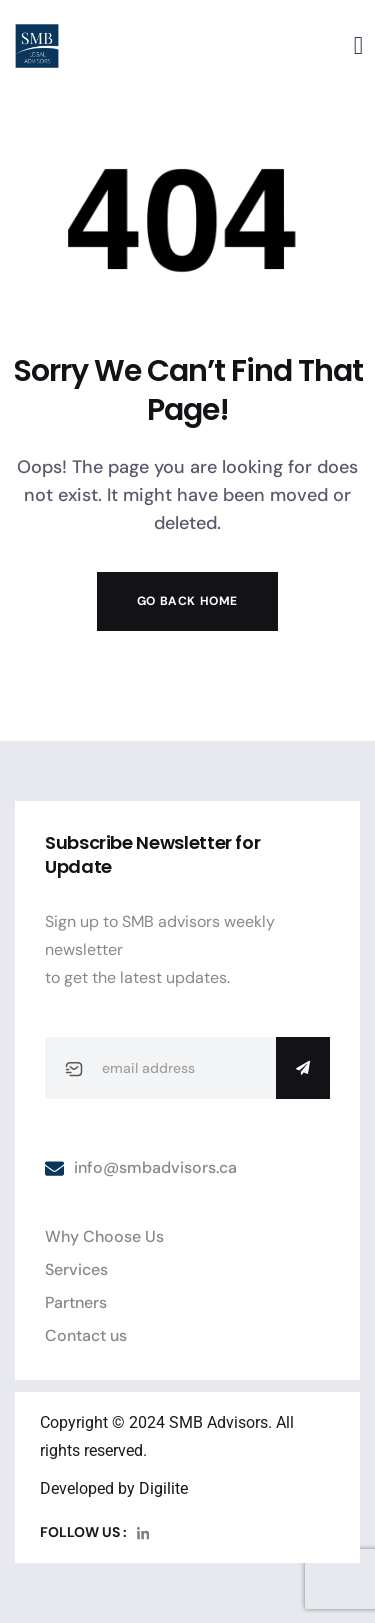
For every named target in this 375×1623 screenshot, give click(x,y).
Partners (76, 1302)
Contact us (86, 1335)
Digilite (163, 1488)
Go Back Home (187, 601)
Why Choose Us (104, 1236)
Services (76, 1269)
